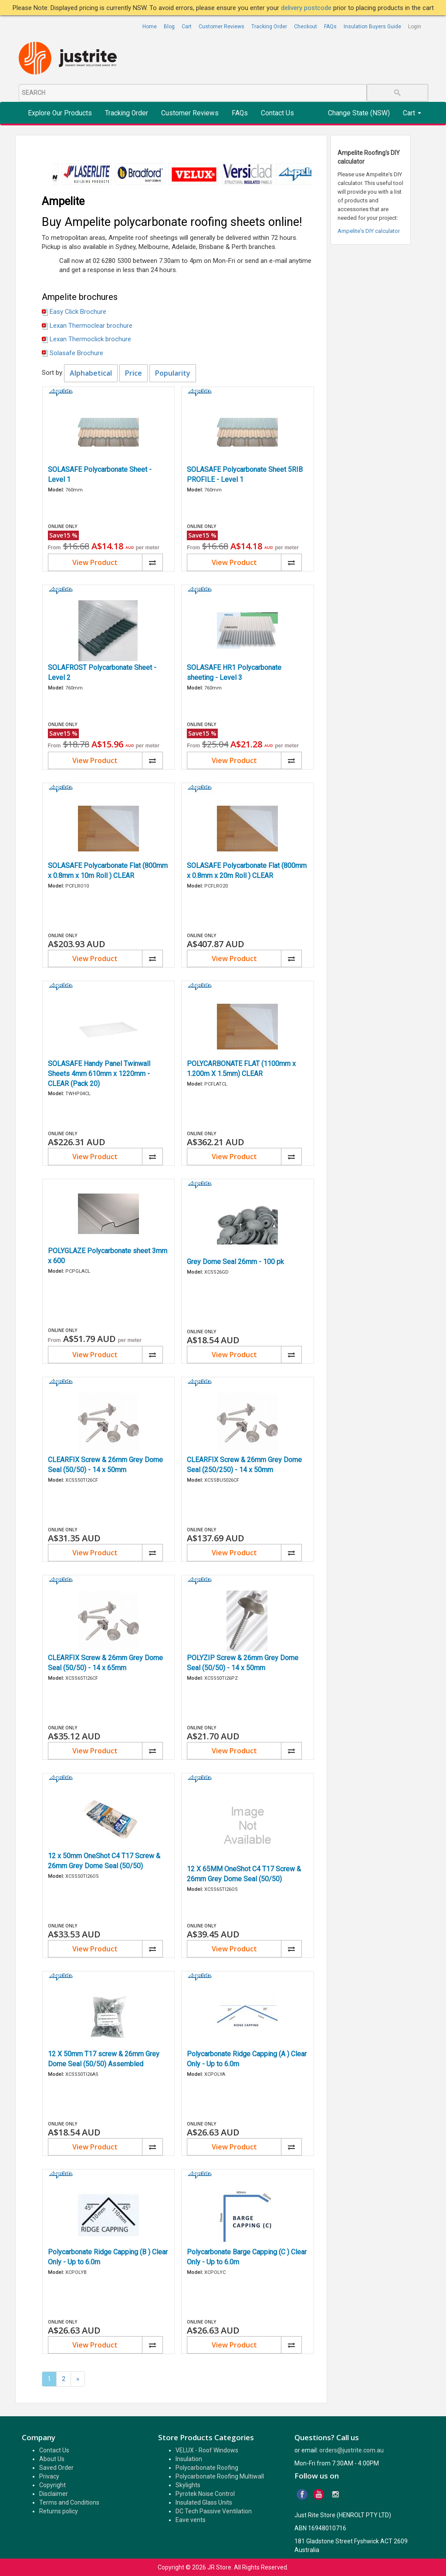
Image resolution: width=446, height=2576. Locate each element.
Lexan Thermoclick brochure (90, 339)
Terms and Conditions (69, 2502)
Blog (169, 27)
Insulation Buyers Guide (372, 27)
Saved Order (56, 2467)
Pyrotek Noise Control (205, 2493)
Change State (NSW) (359, 113)
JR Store (219, 2567)
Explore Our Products (60, 113)
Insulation (189, 2458)
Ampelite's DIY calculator (369, 231)
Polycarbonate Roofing (207, 2467)
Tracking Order (269, 27)
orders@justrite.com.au (351, 2450)
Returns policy (58, 2511)
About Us (51, 2458)
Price (133, 373)
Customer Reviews (221, 27)
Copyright (52, 2485)
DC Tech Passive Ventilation (214, 2511)
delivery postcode (307, 8)
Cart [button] (412, 113)
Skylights (188, 2485)
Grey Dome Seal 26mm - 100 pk (235, 1262)
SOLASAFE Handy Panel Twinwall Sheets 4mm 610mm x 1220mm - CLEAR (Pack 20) (99, 1073)
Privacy (49, 2476)
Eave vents (191, 2519)
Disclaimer (53, 2493)
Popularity (172, 373)
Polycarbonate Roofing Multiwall (220, 2476)
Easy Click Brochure (78, 312)
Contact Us (277, 113)
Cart (187, 27)
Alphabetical (91, 373)
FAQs (330, 27)
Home (149, 27)
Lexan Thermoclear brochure (91, 326)
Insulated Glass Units (204, 2502)
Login (414, 27)
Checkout (305, 27)
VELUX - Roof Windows (207, 2450)
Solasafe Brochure (76, 353)
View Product (95, 562)
